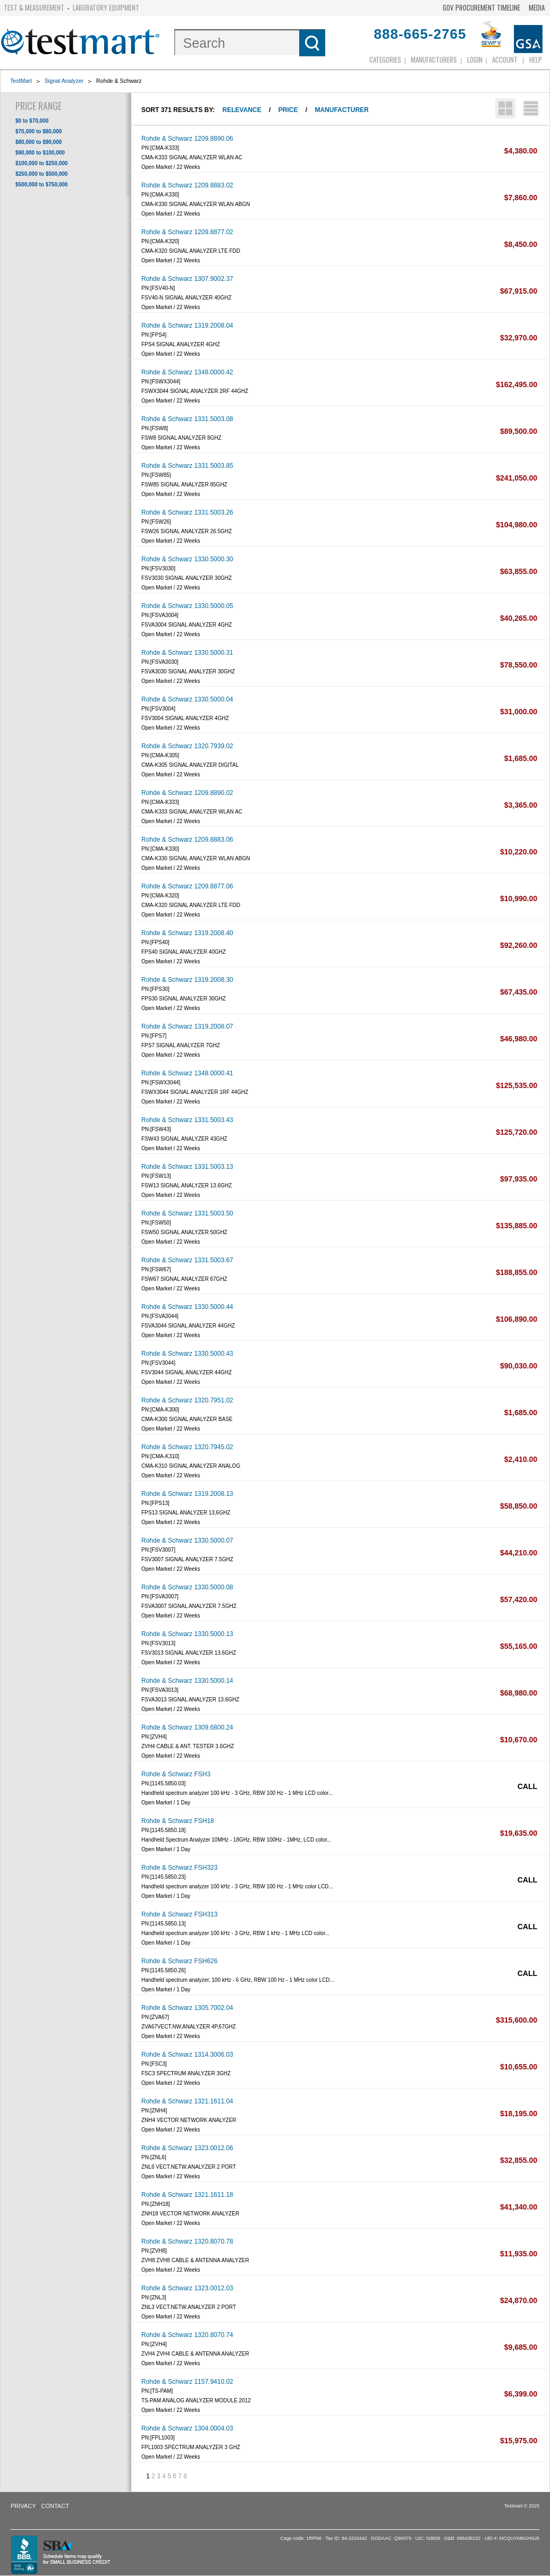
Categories (385, 59)
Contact (55, 2506)
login (475, 59)
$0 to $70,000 (31, 121)
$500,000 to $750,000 (41, 184)
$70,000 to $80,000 (38, 131)
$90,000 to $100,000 (40, 153)
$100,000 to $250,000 (41, 163)
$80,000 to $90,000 (38, 142)
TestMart (21, 81)
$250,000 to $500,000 (41, 174)
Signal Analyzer (64, 81)
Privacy (23, 2506)
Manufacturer (341, 110)
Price (288, 110)
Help (535, 59)
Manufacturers (434, 59)
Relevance (242, 110)
